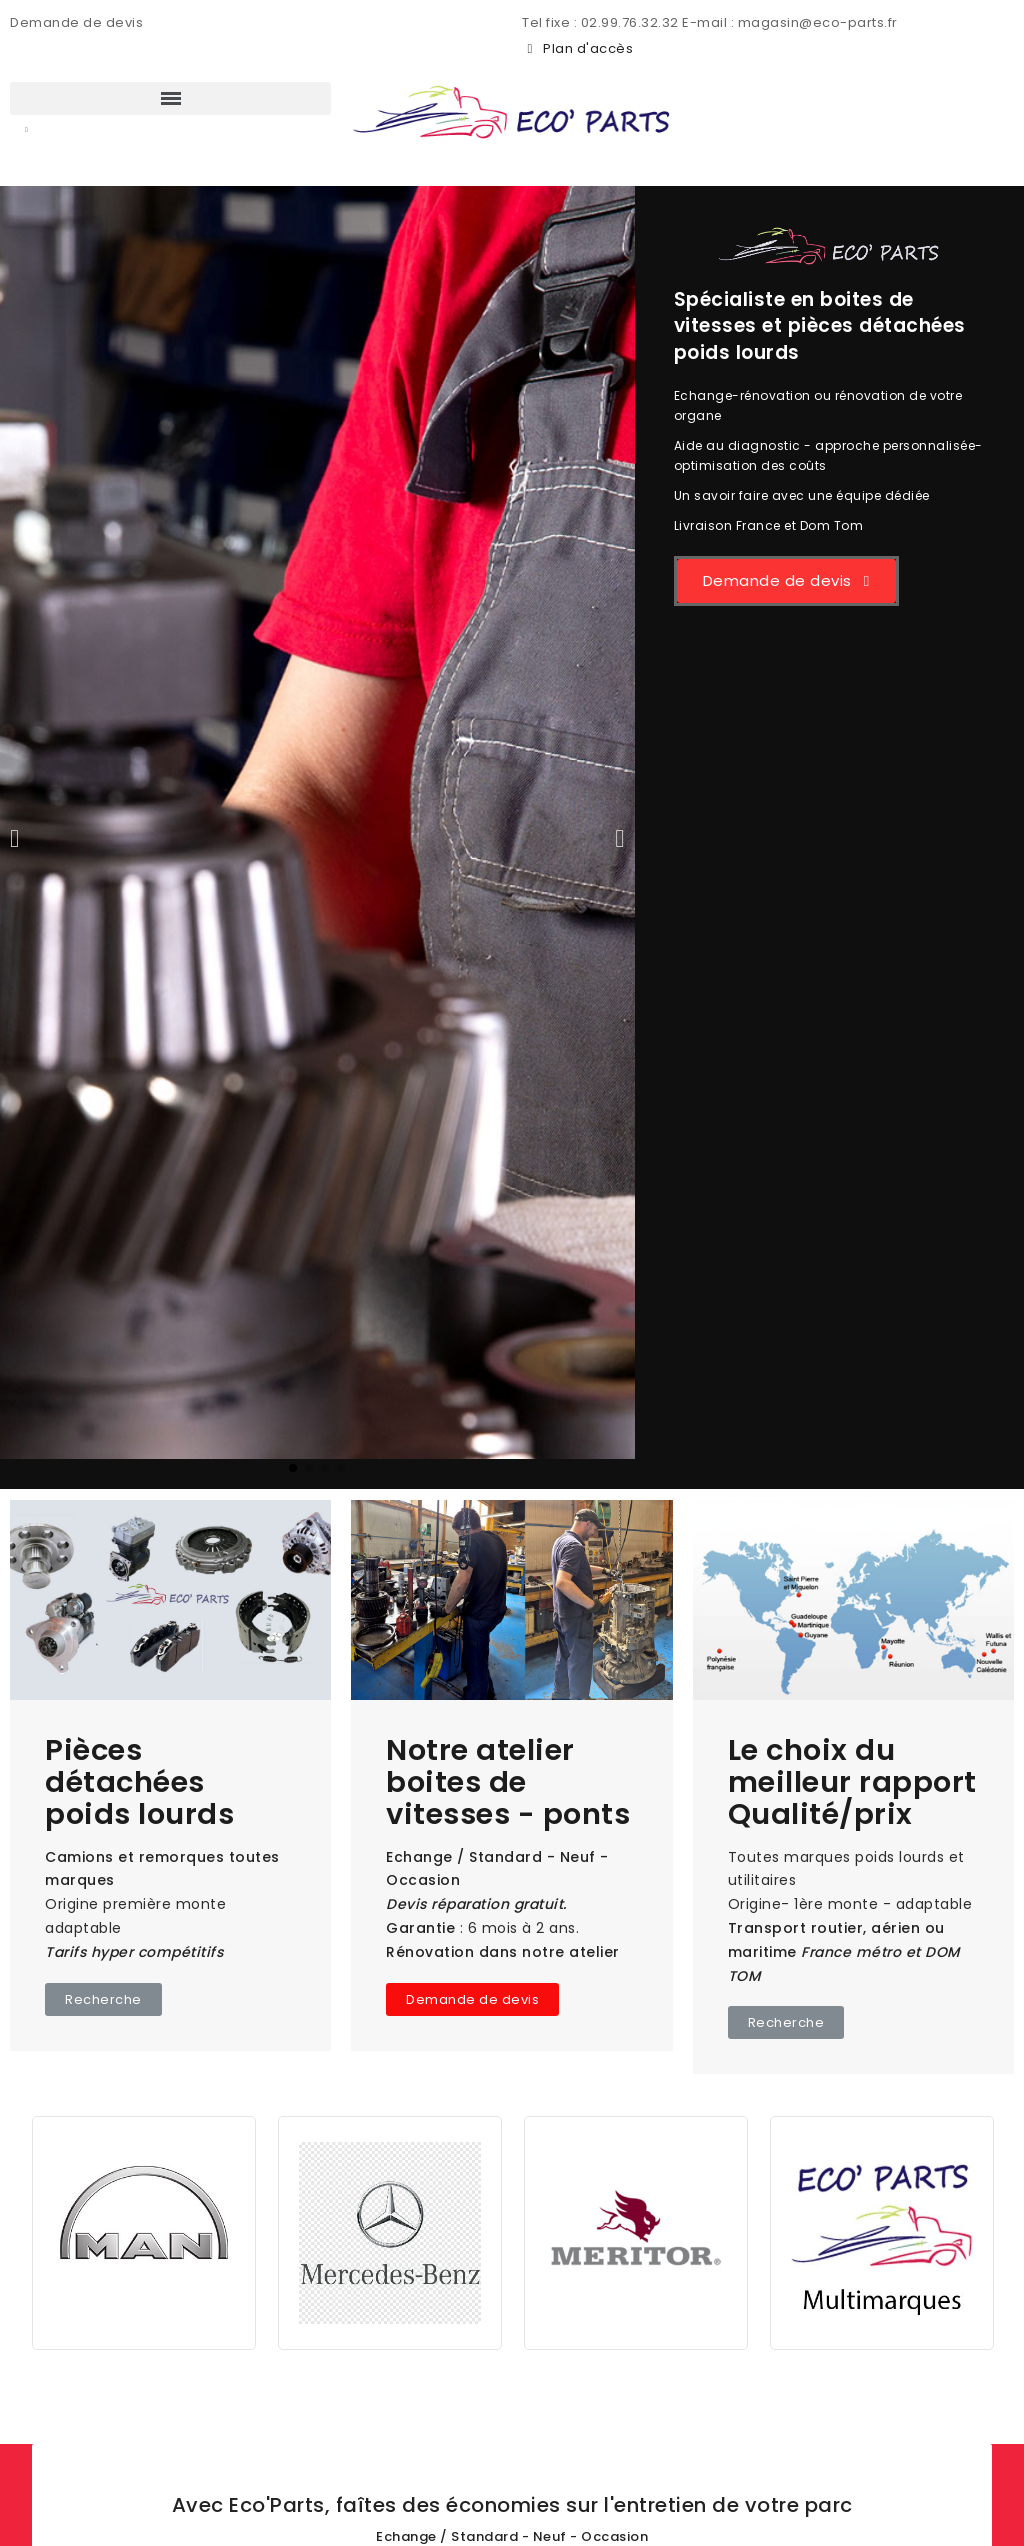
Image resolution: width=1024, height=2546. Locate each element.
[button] (26, 131)
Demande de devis (76, 22)
